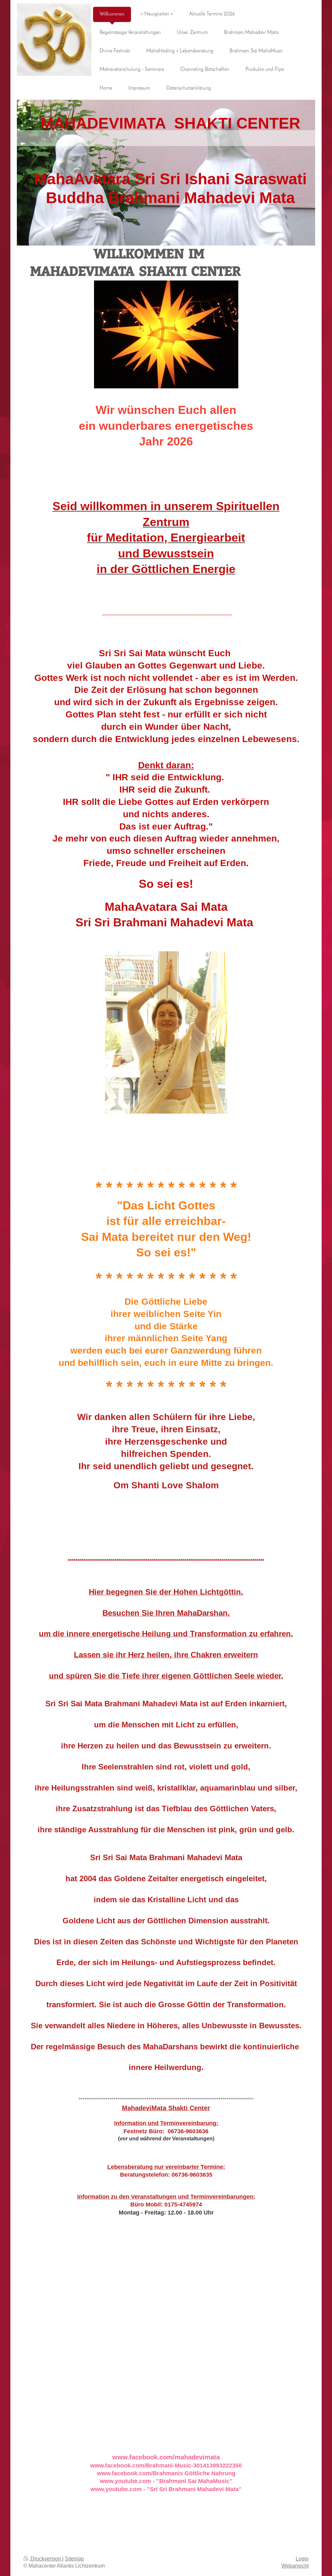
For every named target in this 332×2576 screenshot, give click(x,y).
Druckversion (42, 2558)
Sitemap (74, 2558)
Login (302, 2558)
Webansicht (295, 2566)
